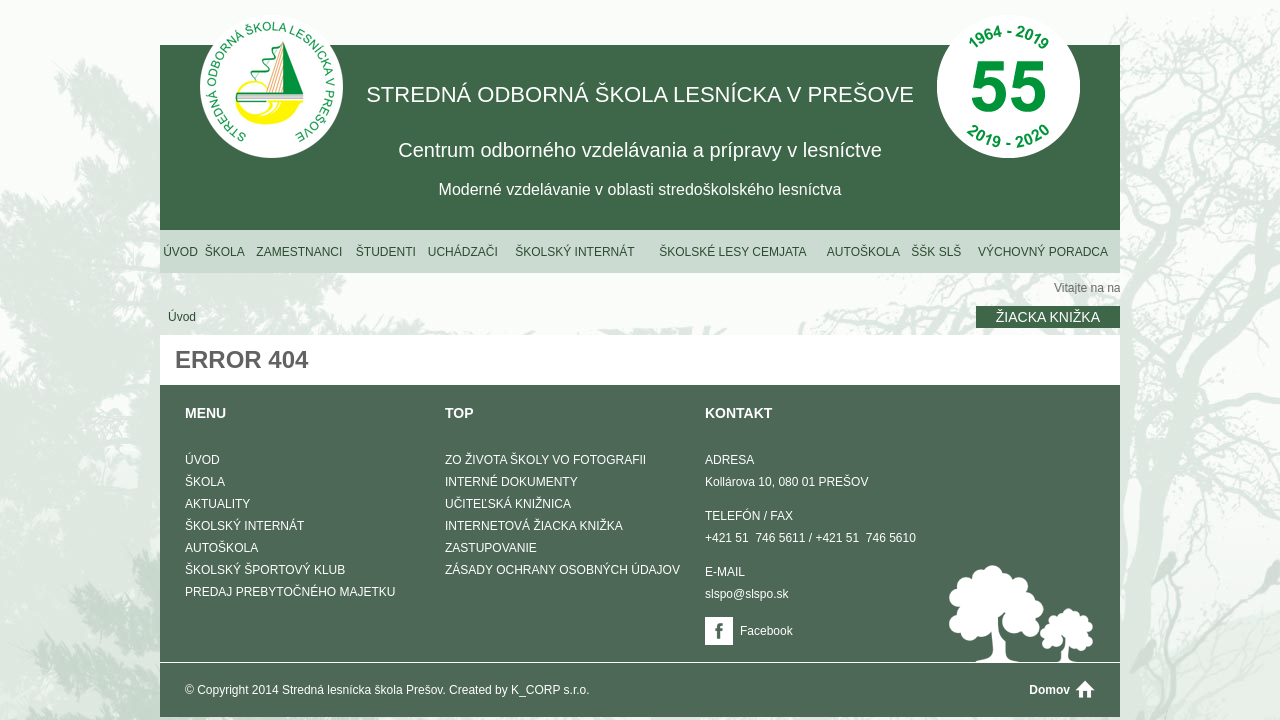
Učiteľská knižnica (508, 504)
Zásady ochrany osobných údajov (562, 570)
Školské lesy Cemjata (732, 252)
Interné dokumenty (511, 482)
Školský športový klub (265, 570)
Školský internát (574, 252)
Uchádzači (463, 252)
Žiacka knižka (1048, 317)
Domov (1049, 690)
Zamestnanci (299, 252)
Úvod (180, 252)
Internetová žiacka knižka (534, 526)
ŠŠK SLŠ (936, 252)
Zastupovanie (491, 548)
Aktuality (217, 504)
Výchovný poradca (1043, 252)
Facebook (766, 631)
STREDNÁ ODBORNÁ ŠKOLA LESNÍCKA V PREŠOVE (271, 88)
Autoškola (863, 252)
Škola (225, 252)
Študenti (386, 252)
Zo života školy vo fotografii (545, 460)
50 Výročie (1008, 88)
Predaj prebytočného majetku (290, 592)
